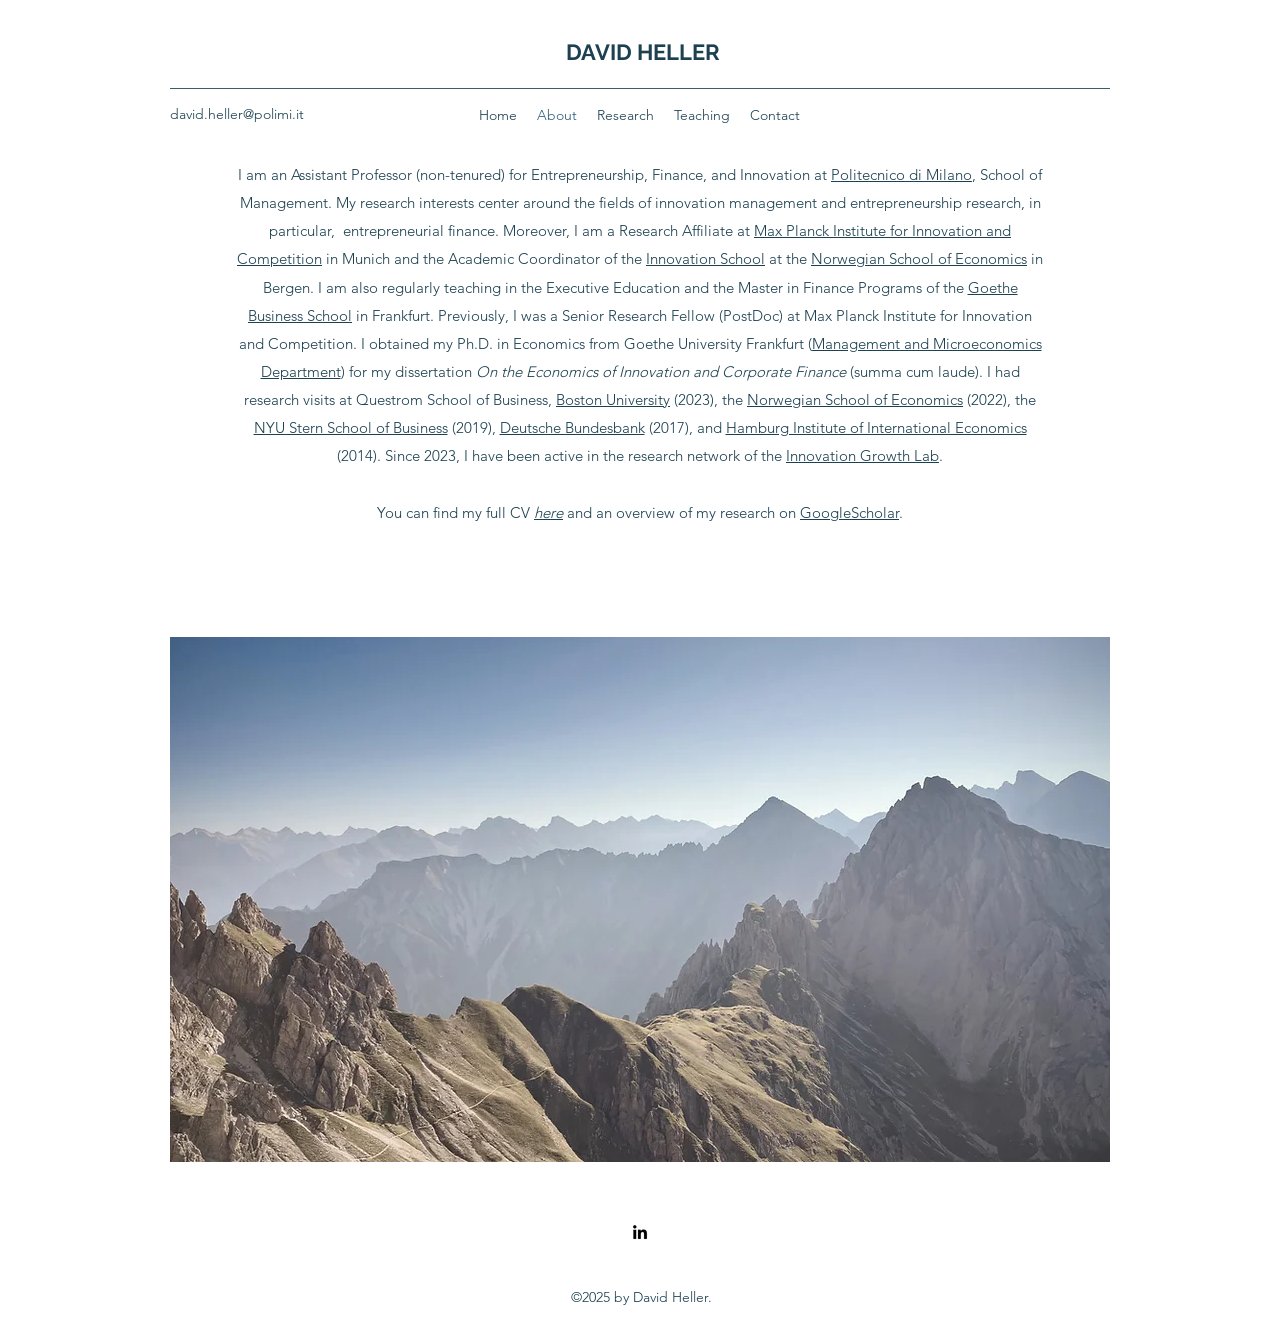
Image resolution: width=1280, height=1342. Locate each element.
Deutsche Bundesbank (572, 427)
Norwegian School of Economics (919, 258)
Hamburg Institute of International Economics (876, 427)
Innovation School (705, 258)
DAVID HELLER (643, 52)
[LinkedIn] (640, 1232)
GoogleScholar (849, 512)
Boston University (613, 399)
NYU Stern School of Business (351, 427)
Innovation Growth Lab (862, 455)
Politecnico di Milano (901, 174)
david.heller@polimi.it (237, 114)
